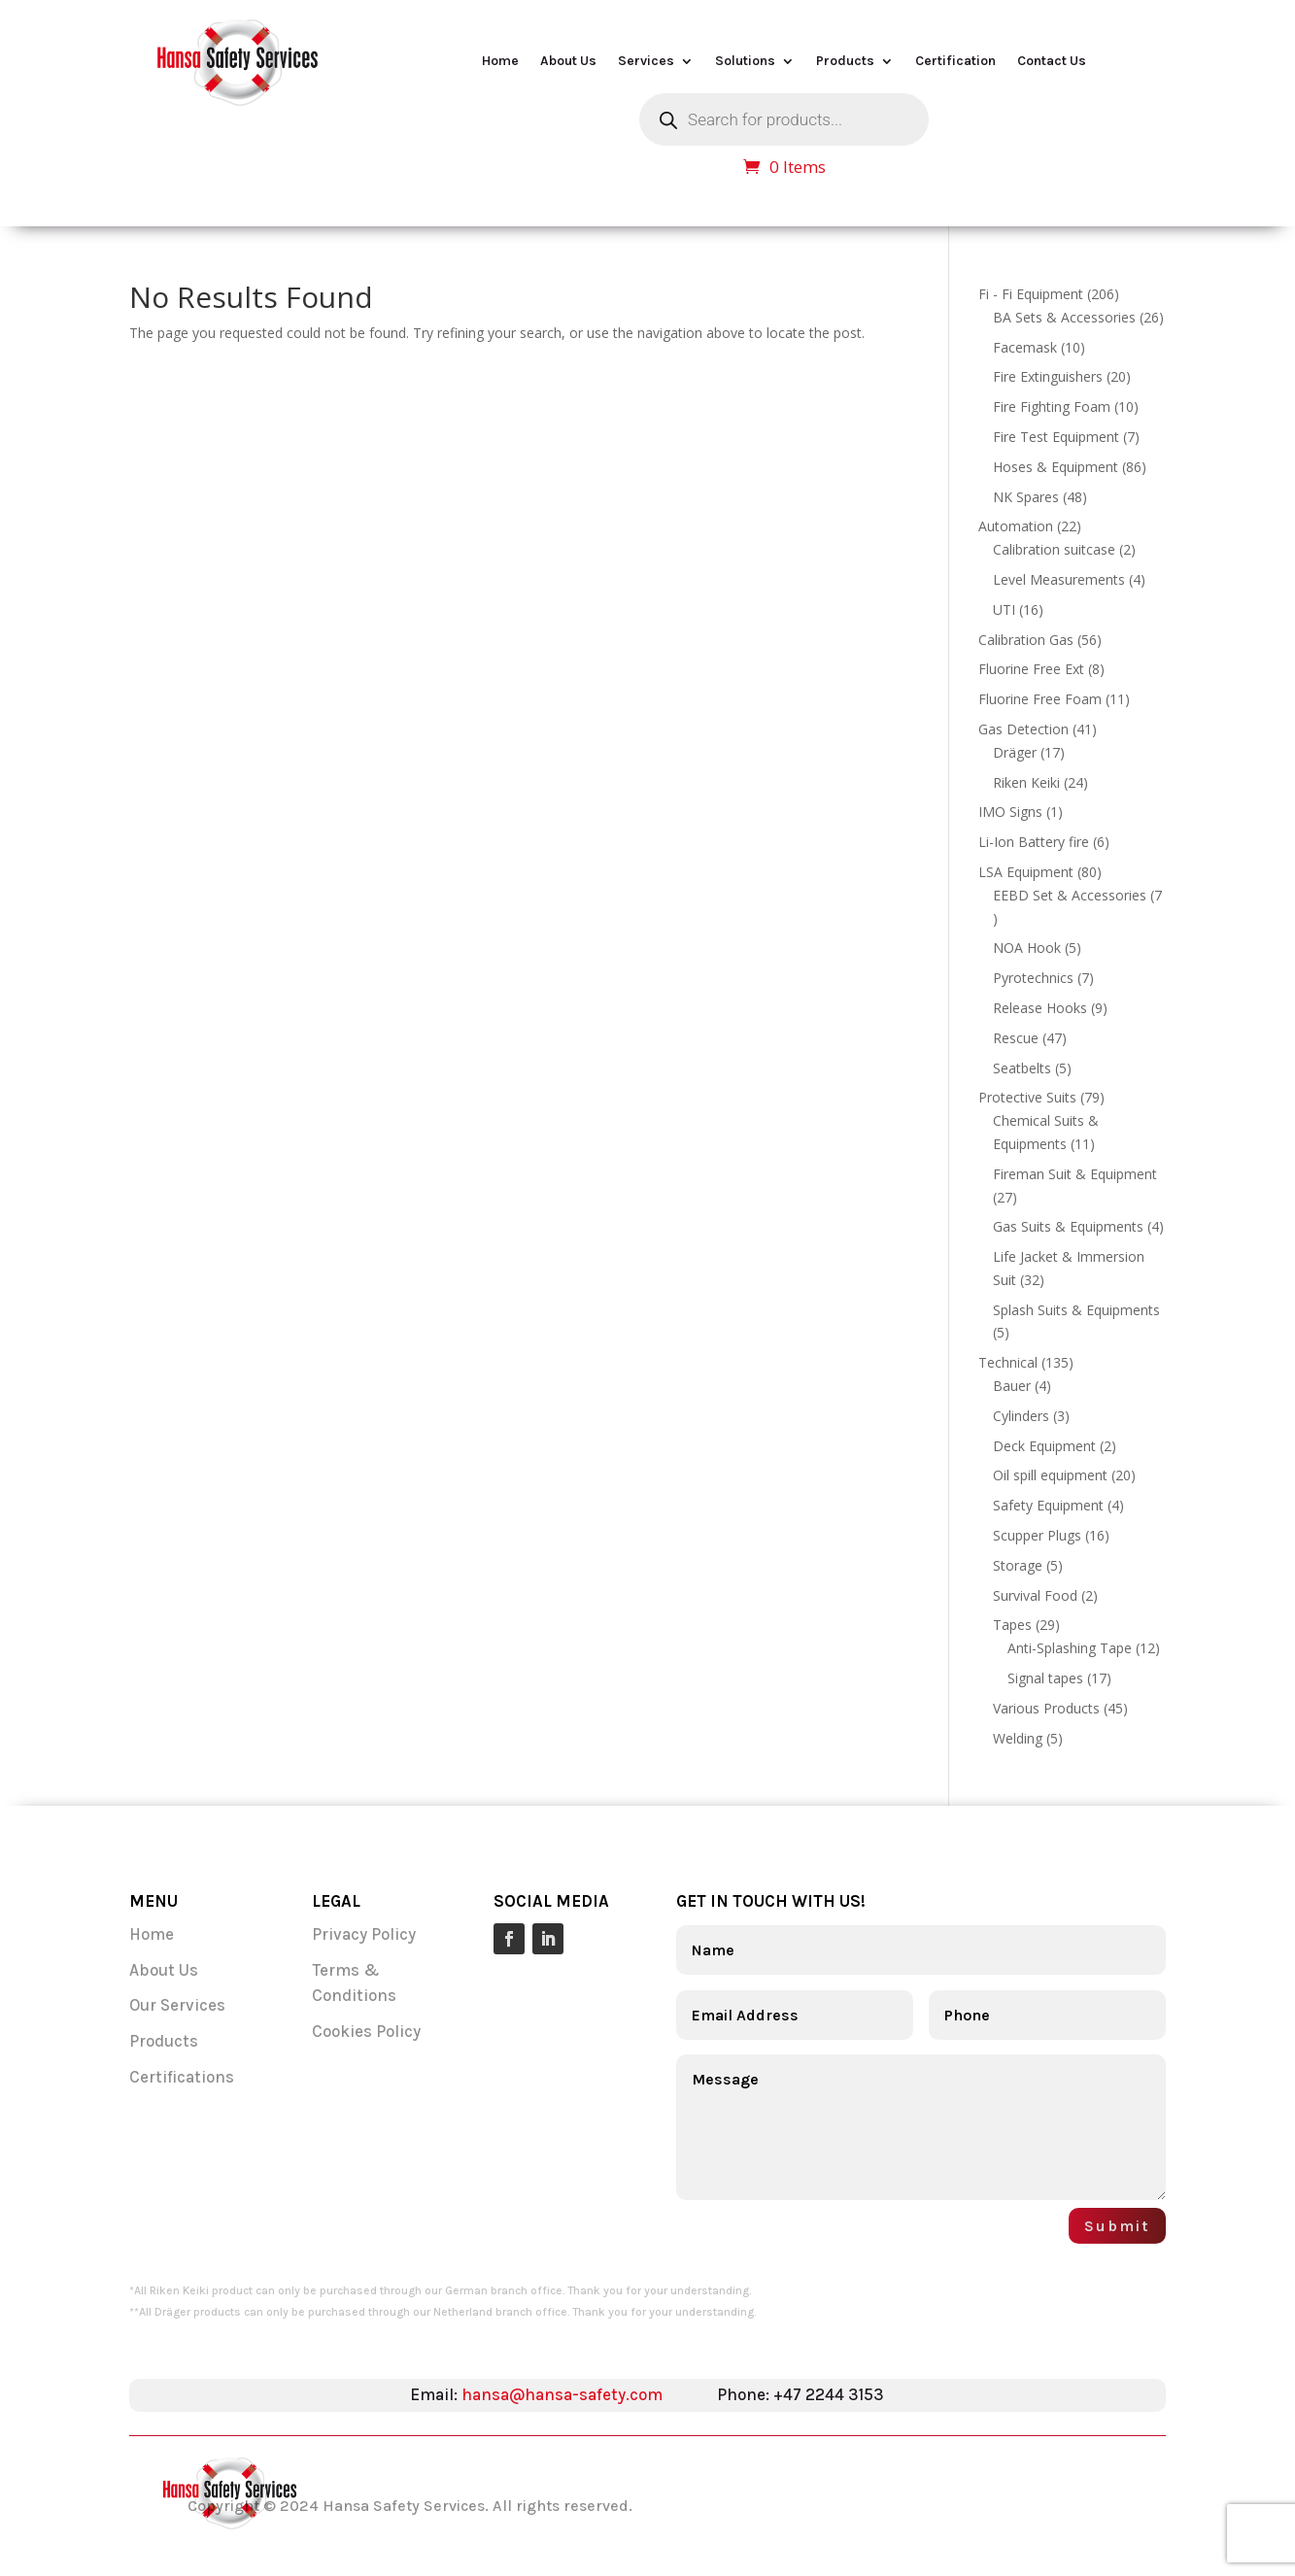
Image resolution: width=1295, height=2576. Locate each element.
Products (845, 61)
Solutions (745, 61)
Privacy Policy (364, 1934)
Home (500, 61)
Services (646, 61)
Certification (955, 61)
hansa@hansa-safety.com (562, 2394)
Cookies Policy (366, 2031)
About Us (568, 61)
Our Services (179, 2005)
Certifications (181, 2076)
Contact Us (1051, 61)
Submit (1117, 2226)
